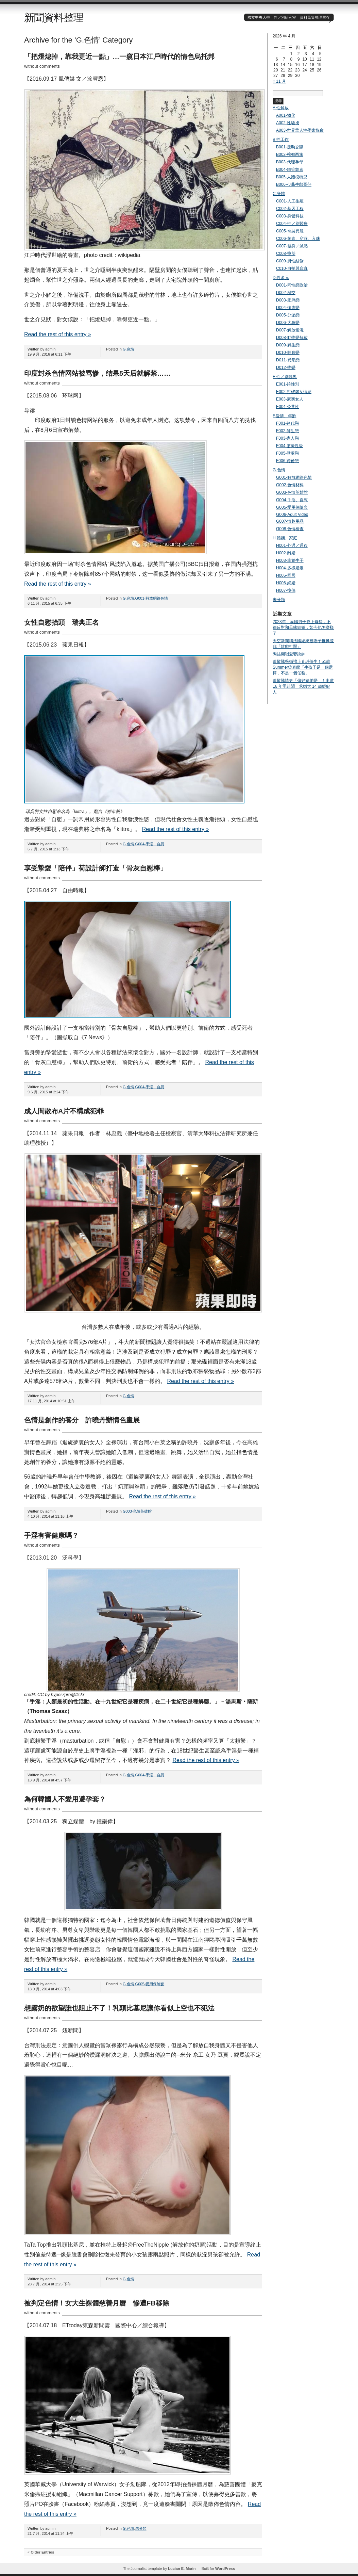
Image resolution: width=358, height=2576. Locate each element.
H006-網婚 (285, 583)
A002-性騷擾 (287, 122)
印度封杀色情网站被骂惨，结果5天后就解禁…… (97, 373)
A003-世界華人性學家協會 (300, 130)
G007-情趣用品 (290, 521)
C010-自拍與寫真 (292, 268)
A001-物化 (285, 115)
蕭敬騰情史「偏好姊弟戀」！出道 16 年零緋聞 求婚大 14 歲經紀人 (303, 686)
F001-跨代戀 (287, 423)
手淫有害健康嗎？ (51, 1535)
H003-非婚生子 (290, 560)
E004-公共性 (287, 406)
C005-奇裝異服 (290, 231)
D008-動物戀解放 (292, 337)
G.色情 (128, 349)
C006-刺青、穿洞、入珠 (298, 238)
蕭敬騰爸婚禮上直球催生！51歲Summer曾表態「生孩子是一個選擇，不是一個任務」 (303, 667)
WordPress (225, 2568)
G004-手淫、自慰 (150, 844)
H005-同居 (285, 575)
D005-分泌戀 (288, 315)
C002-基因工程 (290, 208)
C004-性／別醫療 (292, 223)
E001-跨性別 (287, 384)
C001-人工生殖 (290, 201)
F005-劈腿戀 (287, 453)
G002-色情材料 (290, 485)
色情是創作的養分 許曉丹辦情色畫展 (82, 1420)
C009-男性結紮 (290, 261)
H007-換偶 (285, 590)
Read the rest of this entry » (57, 334)
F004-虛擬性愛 (289, 445)
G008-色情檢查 (290, 528)
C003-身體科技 (290, 216)
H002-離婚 (285, 553)
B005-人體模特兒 (291, 177)
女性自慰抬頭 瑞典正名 (61, 622)
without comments (42, 66)
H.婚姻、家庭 (285, 538)
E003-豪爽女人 (289, 399)
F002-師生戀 (287, 430)
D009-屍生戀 (288, 345)
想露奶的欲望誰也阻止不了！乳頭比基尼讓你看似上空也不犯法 (119, 2008)
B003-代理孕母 (289, 162)
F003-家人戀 (287, 438)
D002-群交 (285, 292)
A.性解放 (281, 107)
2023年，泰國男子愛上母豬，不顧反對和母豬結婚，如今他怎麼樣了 (303, 627)
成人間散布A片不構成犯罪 (64, 1111)
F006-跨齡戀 (287, 460)
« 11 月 (279, 81)
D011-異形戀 (288, 360)
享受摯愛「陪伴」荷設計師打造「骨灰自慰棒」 (95, 868)
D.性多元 (281, 277)
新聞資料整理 (53, 17)
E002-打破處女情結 (293, 391)
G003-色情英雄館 (137, 1511)
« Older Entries (41, 2552)
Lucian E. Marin (181, 2568)
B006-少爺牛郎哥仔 (293, 184)
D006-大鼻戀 (288, 322)
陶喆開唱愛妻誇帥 (289, 654)
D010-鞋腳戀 (288, 352)
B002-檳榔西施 (289, 154)
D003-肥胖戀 (288, 300)
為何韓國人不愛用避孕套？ (65, 1799)
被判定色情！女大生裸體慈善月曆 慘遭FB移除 (96, 2303)
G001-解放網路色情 (151, 598)
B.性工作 (281, 139)
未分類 (141, 2528)
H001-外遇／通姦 (292, 545)
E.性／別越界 (285, 376)
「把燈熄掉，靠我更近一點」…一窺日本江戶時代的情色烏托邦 (119, 56)
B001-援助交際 (289, 147)
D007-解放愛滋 (290, 330)
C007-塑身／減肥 (292, 246)
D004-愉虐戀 (288, 307)
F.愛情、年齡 (284, 415)
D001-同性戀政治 (292, 285)
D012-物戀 (285, 367)
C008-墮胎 (285, 253)
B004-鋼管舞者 (289, 169)
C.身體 (279, 193)
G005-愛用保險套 (150, 1984)
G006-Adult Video (292, 514)
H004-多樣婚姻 (290, 568)
